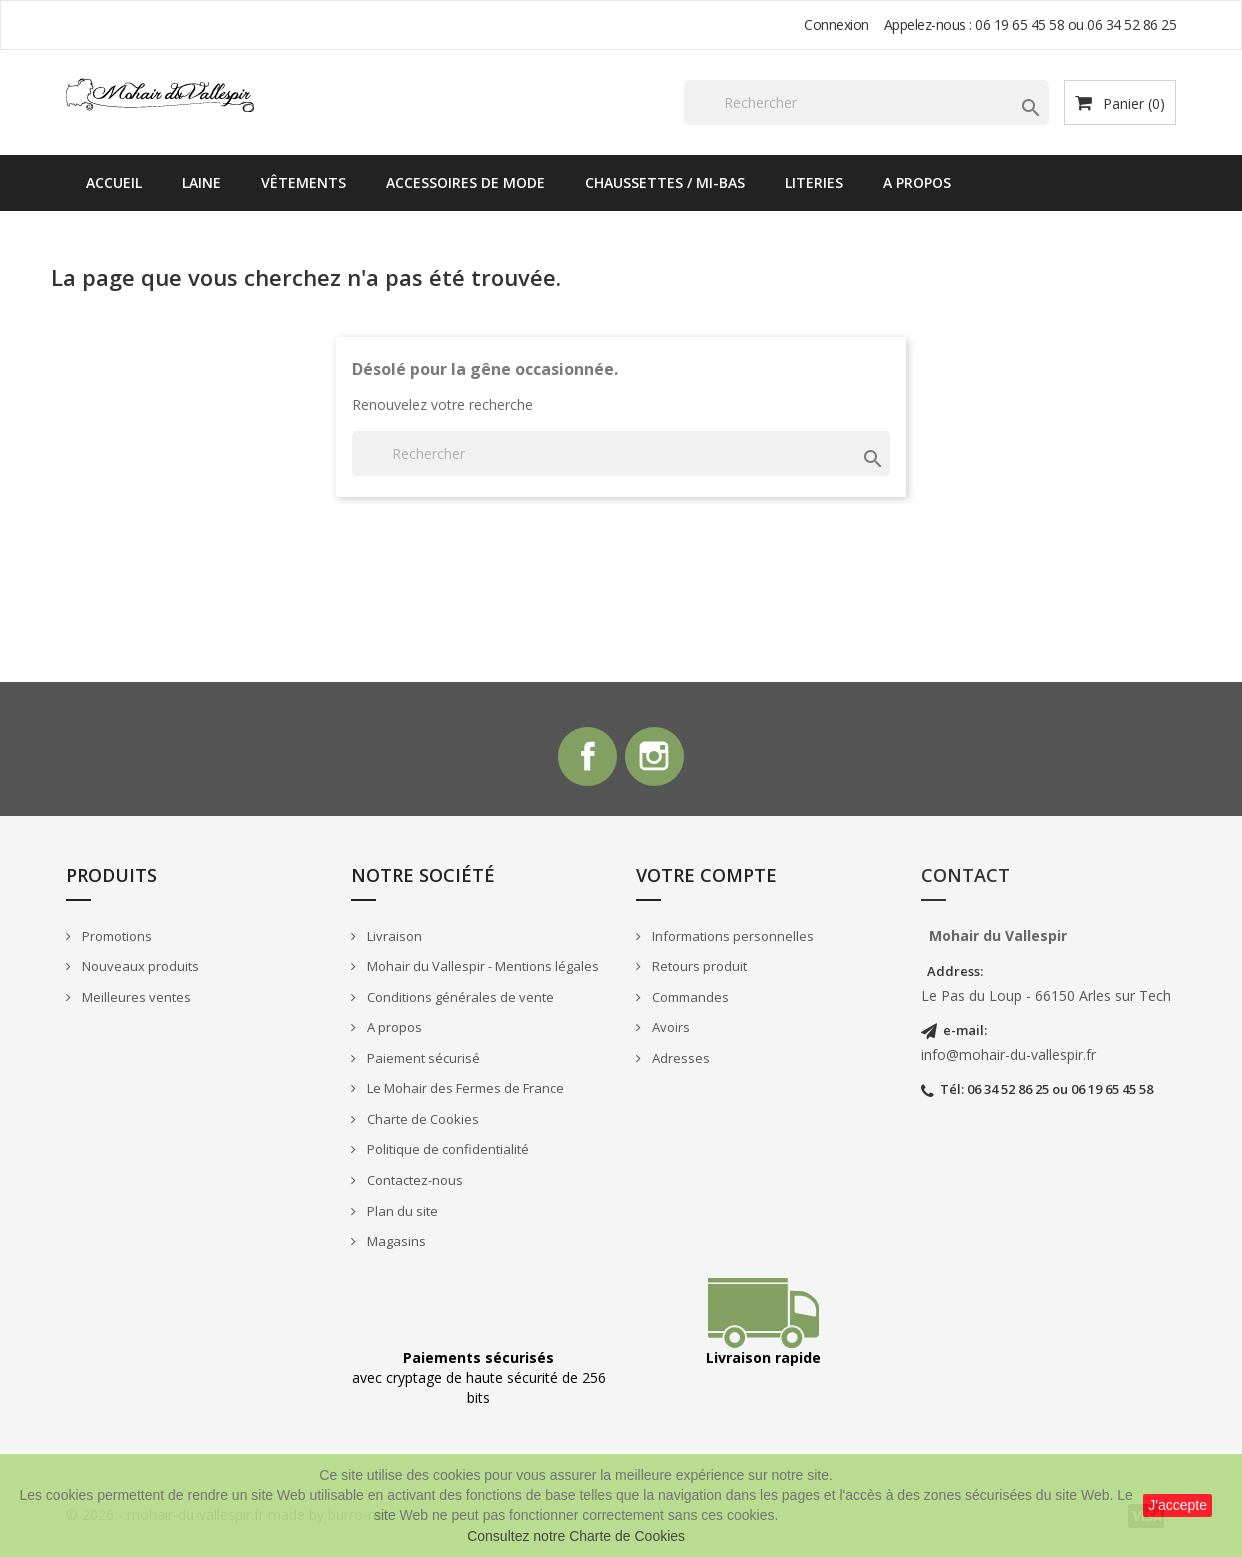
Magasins (395, 1243)
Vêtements (303, 182)
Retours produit (698, 967)
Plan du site (401, 1212)
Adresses (679, 1059)
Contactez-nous (413, 1181)
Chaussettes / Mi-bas (665, 182)
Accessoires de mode (465, 182)
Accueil (114, 182)
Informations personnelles (731, 937)
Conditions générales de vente (459, 998)
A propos (917, 182)
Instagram (655, 757)
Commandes (689, 998)
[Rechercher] (866, 102)
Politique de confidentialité (446, 1151)
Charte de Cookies (421, 1120)
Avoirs (669, 1029)
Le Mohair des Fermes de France (464, 1090)
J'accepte (1177, 1505)
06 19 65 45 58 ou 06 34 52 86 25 (1075, 24)
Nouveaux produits (139, 967)
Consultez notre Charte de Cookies (576, 1536)
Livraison (393, 937)
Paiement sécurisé (422, 1059)
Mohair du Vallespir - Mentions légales (481, 967)
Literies (814, 182)
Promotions (115, 937)
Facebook (587, 757)
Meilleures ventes (135, 998)
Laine (201, 182)
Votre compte (706, 876)
